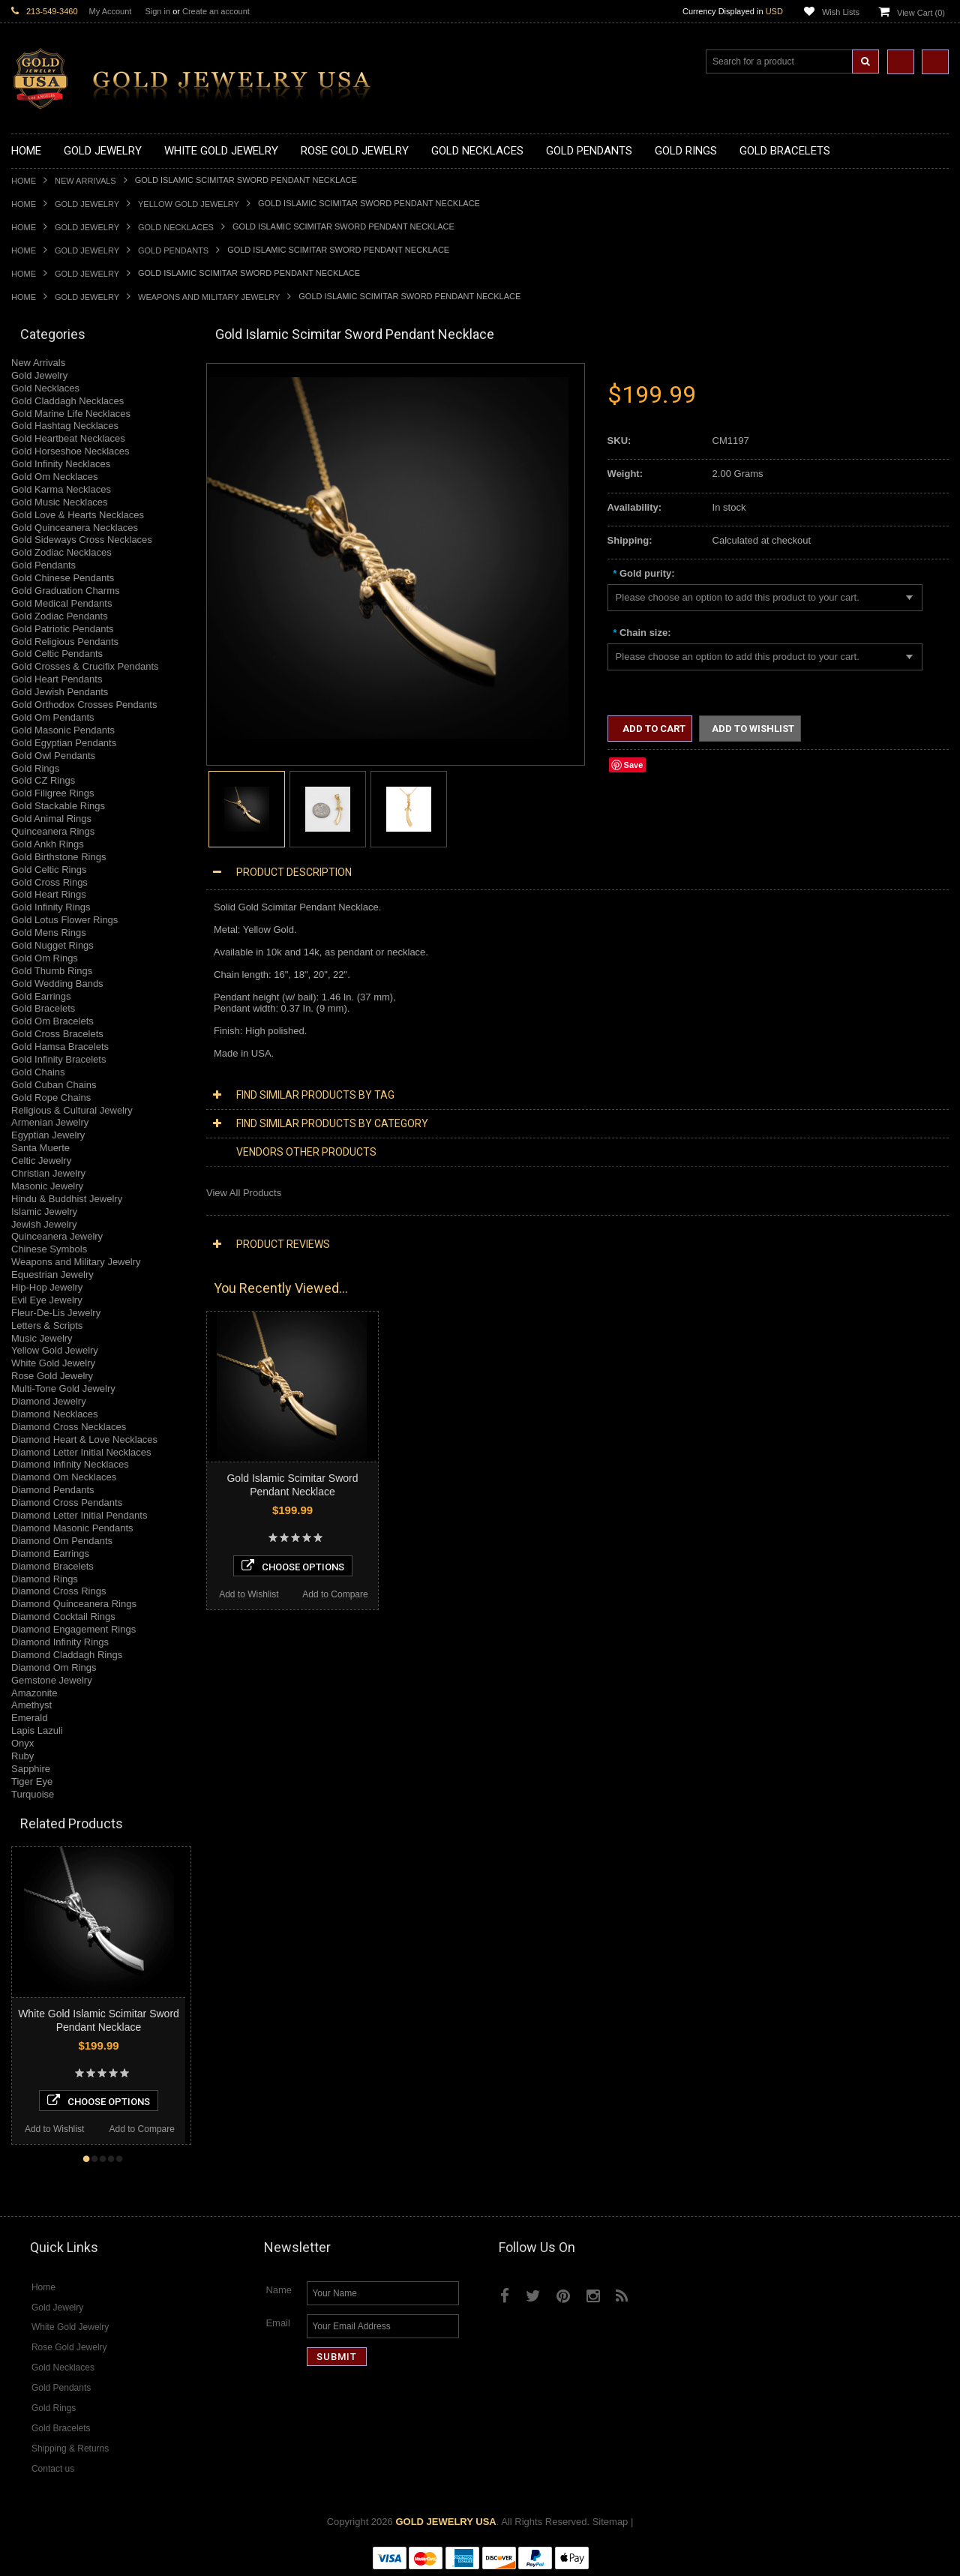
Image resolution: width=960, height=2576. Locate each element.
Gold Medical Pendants (61, 603)
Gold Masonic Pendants (63, 730)
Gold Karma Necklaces (61, 489)
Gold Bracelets (43, 1008)
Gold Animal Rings (51, 818)
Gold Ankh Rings (47, 844)
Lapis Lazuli (37, 1730)
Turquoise (32, 1794)
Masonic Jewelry (47, 1186)
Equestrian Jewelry (52, 1274)
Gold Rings (35, 768)
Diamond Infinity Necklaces (70, 1464)
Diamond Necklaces (54, 1414)
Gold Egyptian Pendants (63, 742)
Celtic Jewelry (41, 1160)
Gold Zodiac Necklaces (61, 552)
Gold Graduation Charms (65, 590)
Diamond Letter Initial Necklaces (81, 1452)
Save (634, 764)
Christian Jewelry (48, 1173)
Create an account (216, 11)
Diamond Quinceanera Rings (73, 1603)
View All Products (243, 1192)
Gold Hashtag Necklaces (64, 425)
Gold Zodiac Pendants (59, 616)
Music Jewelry (42, 1338)
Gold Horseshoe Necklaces (70, 451)
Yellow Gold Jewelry (188, 203)
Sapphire (30, 1768)
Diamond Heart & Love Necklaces (84, 1439)
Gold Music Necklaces (59, 502)
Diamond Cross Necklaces (68, 1426)
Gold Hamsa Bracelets (60, 1046)
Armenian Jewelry (49, 1122)
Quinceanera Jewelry (57, 1236)
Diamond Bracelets (52, 1566)
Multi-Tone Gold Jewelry (63, 1388)
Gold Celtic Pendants (57, 653)
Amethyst (31, 1705)
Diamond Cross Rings (58, 1591)
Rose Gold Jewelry (52, 1375)
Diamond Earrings (50, 1553)
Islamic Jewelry (44, 1211)
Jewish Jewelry (43, 1224)
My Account (110, 11)
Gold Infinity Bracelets (58, 1059)
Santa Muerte (40, 1147)
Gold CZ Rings (43, 780)
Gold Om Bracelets (52, 1021)
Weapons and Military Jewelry (209, 296)
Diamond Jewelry (48, 1401)
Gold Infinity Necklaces (60, 463)
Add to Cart (653, 728)
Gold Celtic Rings (48, 869)
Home (23, 180)
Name (279, 2290)
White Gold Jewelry (53, 1363)
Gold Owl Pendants (53, 755)
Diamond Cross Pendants (66, 1502)
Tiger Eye (31, 1781)
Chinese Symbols (49, 1249)
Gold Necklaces (176, 227)
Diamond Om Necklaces (63, 1477)
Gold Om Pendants (52, 717)
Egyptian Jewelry (48, 1135)
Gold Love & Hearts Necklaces (77, 514)
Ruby (22, 1756)
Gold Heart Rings (48, 894)
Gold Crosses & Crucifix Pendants (85, 666)
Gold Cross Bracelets (57, 1033)
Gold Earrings (40, 996)
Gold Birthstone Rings (58, 856)
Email (278, 2323)
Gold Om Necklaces (54, 476)
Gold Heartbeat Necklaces (68, 438)
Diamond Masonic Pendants (72, 1528)
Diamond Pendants (52, 1489)
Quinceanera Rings (52, 831)
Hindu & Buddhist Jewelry (66, 1198)
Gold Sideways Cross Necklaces (81, 539)
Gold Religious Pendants (64, 641)
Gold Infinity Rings (51, 907)
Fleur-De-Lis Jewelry (55, 1312)
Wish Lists (841, 11)
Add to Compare (53, 2129)
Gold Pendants (173, 250)
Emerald (29, 1717)
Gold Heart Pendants (56, 679)
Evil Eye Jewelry (46, 1300)
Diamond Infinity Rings (60, 1642)
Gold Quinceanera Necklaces (74, 527)
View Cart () (921, 12)
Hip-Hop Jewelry (46, 1287)
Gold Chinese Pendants (62, 577)
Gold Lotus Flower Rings (64, 919)
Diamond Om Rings (53, 1667)
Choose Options (188, 2100)
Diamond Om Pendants (61, 1540)
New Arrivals (85, 180)
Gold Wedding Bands (57, 983)
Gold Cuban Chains (53, 1084)
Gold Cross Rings (49, 882)
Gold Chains (38, 1072)
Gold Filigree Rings (52, 793)
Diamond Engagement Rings (73, 1629)
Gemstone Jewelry (51, 1680)
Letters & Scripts (46, 1325)
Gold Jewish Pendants (59, 691)
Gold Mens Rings (48, 932)
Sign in (157, 11)
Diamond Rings (44, 1579)
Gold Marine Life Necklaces (70, 413)
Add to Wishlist (144, 2129)
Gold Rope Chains (51, 1097)
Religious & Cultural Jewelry (72, 1110)
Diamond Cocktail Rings (63, 1616)
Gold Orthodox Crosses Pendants (84, 704)
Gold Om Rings (44, 958)
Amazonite (34, 1693)
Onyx (22, 1743)
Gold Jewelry (87, 203)
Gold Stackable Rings (58, 805)
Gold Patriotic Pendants (62, 628)
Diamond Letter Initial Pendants (79, 1515)
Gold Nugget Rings (52, 945)
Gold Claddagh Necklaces (67, 400)
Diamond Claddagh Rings (66, 1654)
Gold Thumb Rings (51, 970)
